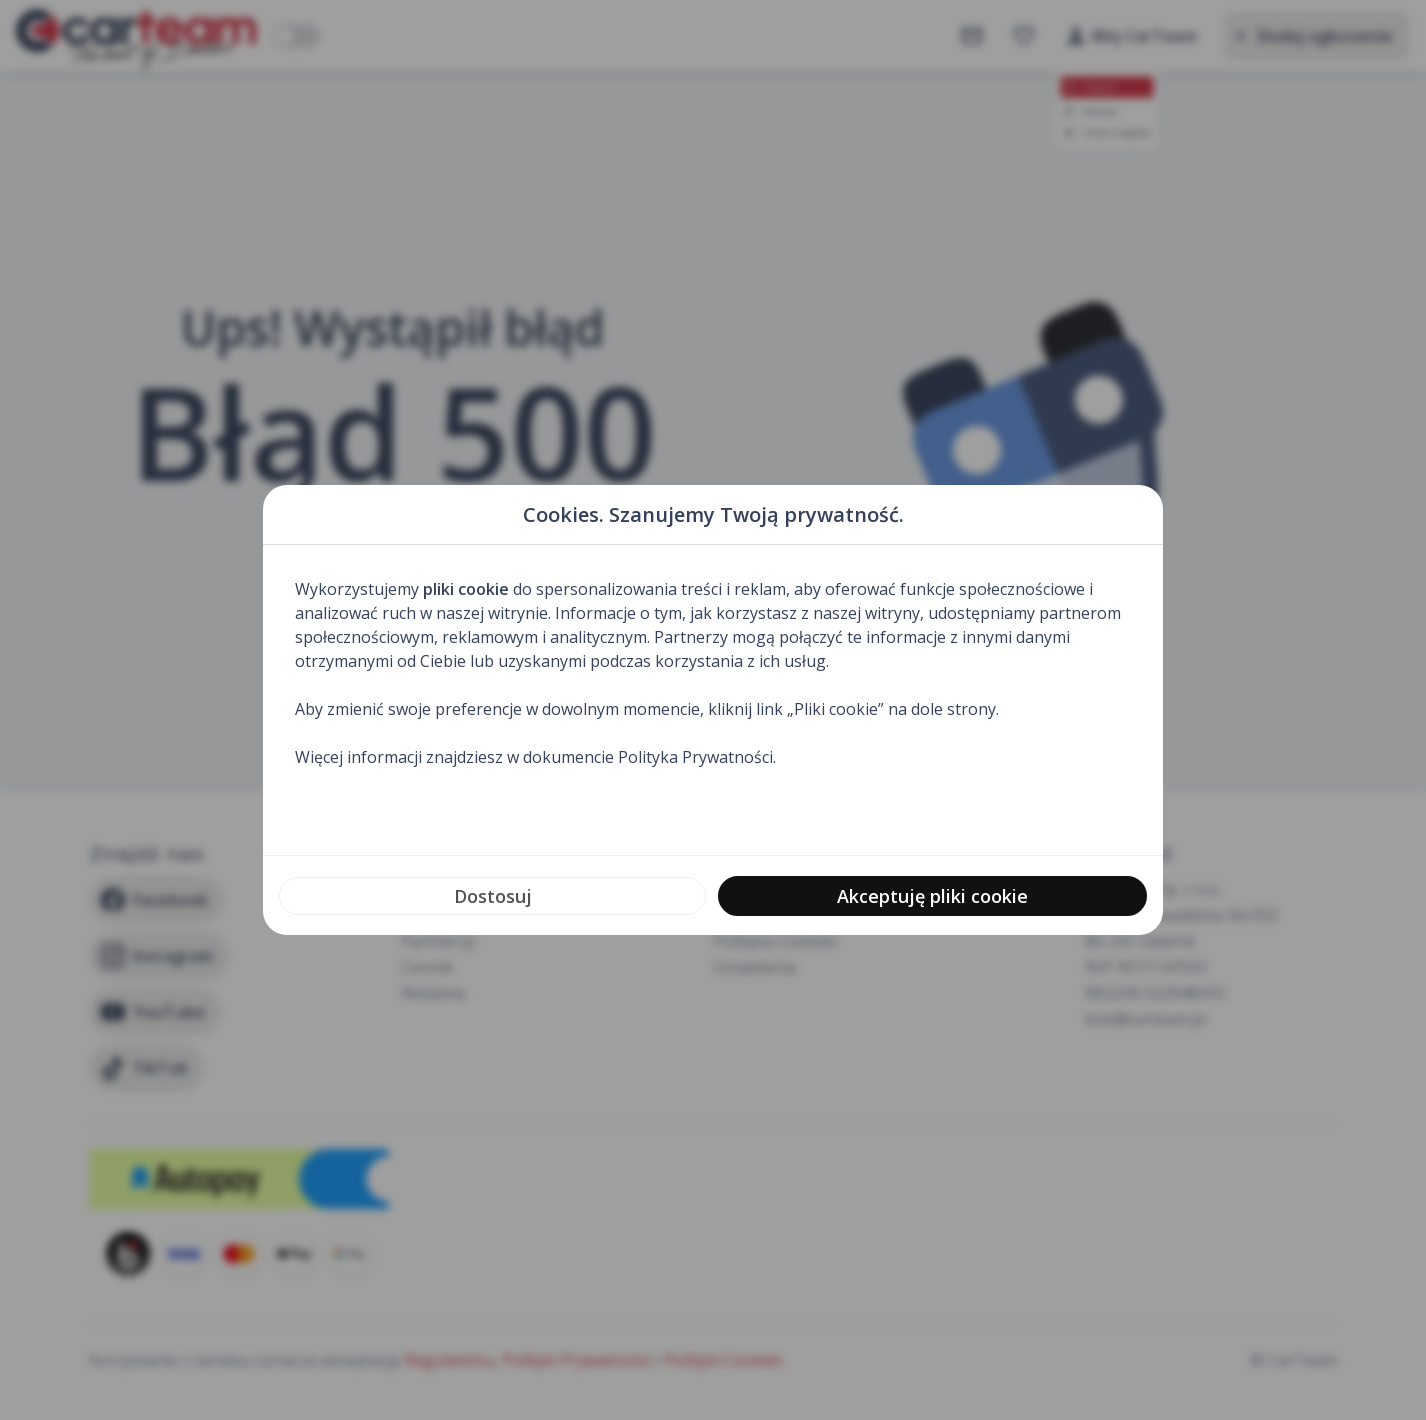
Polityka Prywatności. (697, 757)
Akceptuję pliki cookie (932, 896)
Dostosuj (493, 896)
